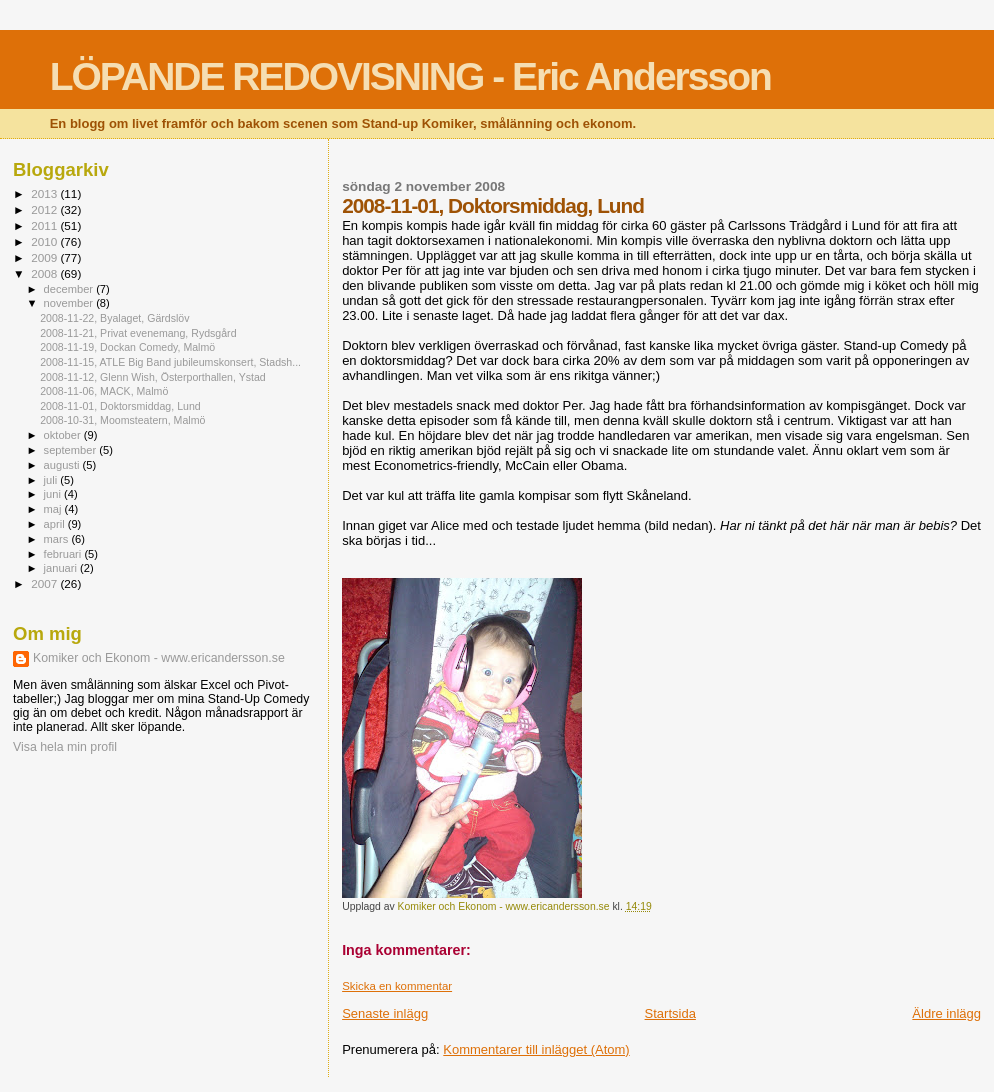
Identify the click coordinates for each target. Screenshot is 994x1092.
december (70, 289)
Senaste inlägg (385, 1013)
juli (52, 480)
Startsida (670, 1013)
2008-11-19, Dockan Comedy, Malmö (127, 347)
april (56, 524)
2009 (45, 257)
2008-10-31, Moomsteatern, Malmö (122, 420)
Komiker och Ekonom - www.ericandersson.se (159, 658)
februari (64, 554)
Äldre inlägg (946, 1013)
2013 (45, 193)
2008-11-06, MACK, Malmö (104, 391)
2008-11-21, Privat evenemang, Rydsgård (138, 333)
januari (62, 568)
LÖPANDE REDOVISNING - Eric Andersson (410, 76)
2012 (45, 209)
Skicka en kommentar (397, 986)
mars (58, 539)
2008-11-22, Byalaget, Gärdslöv (114, 318)
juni (54, 494)
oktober (64, 435)
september (72, 450)
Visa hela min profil (65, 747)
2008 (45, 273)
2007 (45, 583)
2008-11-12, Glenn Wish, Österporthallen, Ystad (153, 377)
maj (54, 509)
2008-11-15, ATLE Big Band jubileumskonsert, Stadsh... (170, 362)
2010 (45, 241)
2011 (45, 225)
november (70, 303)
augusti (63, 465)
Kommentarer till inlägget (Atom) (536, 1049)
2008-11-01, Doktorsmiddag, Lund (120, 406)
